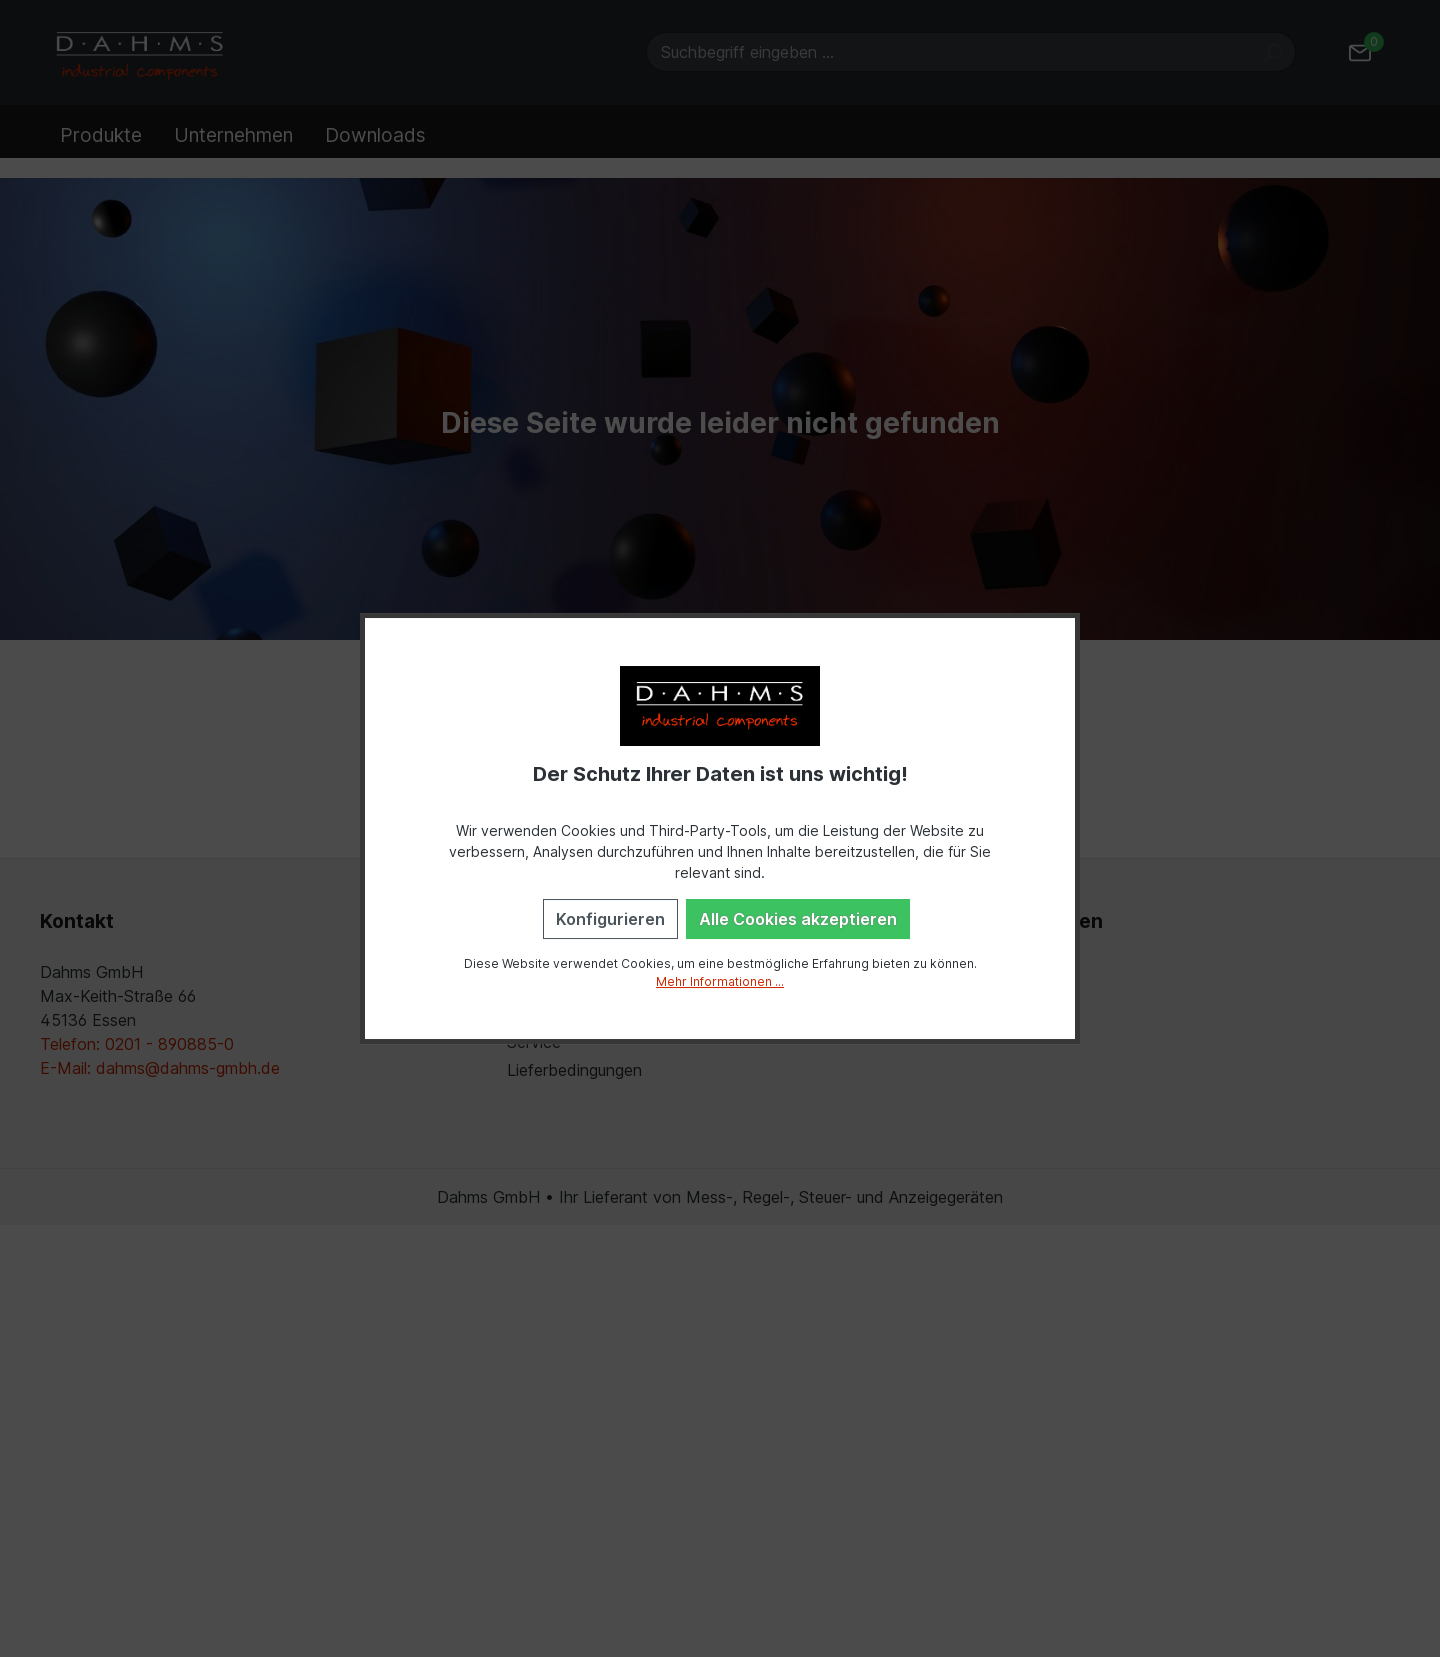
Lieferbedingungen (574, 1070)
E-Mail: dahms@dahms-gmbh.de (160, 1068)
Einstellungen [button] (1038, 921)
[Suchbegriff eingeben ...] (948, 52)
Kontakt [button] (77, 921)
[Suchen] (1272, 52)
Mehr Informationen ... (720, 981)
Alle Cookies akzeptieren (798, 919)
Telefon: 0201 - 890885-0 (137, 1044)
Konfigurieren (610, 919)
